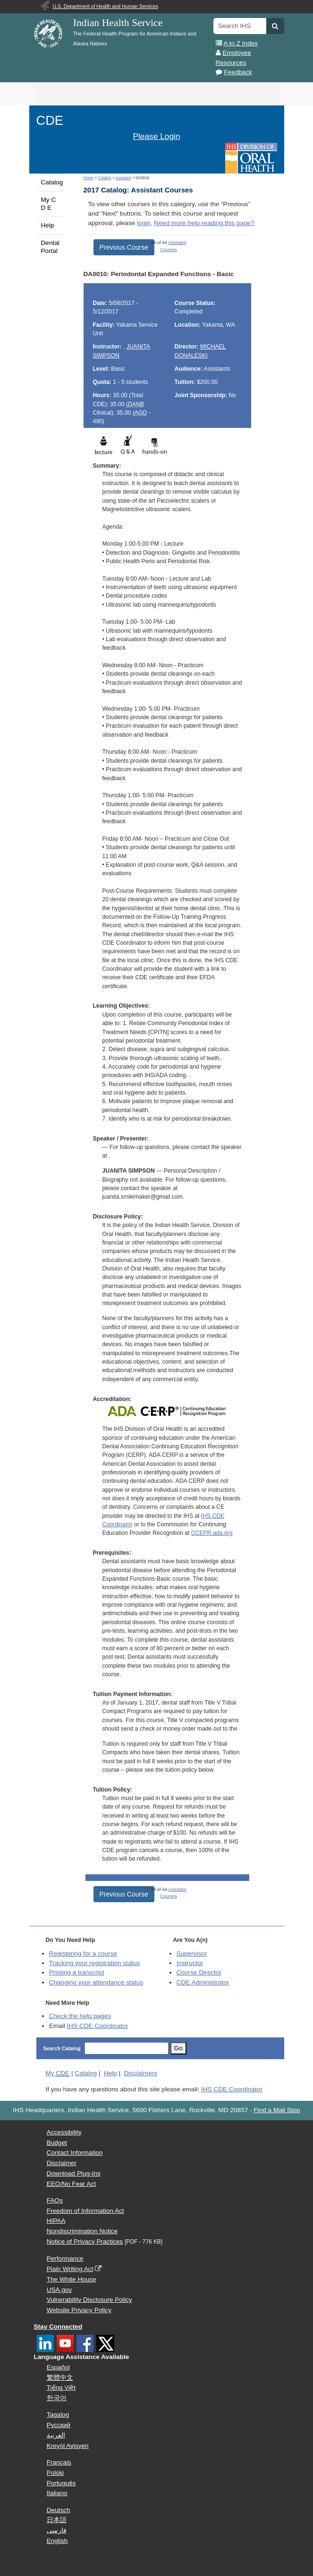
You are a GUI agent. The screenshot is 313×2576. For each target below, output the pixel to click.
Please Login (156, 136)
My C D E (48, 203)
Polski (55, 2472)
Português (61, 2483)
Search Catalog (62, 2048)
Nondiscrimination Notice (82, 2231)
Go (178, 2048)
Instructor (190, 1963)
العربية (56, 2435)
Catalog (52, 182)
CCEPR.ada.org (212, 1533)
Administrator (203, 1982)
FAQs (55, 2200)
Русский (58, 2424)
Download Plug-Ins (74, 2173)
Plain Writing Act (70, 2268)
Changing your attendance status (96, 1982)
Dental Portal (50, 246)
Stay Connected (58, 2326)
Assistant (123, 178)
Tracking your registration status (94, 1963)
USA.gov (59, 2289)
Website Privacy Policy (79, 2310)
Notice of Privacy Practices (85, 2241)
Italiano (57, 2493)
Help (47, 225)
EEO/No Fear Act (71, 2183)
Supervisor (192, 1953)
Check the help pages (80, 2015)
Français (59, 2462)
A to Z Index (241, 43)
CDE (49, 120)
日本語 (57, 2520)
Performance (65, 2258)
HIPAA (56, 2220)
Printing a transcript (76, 1972)
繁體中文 (60, 2377)
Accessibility (64, 2132)
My (58, 2073)
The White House (71, 2279)
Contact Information (75, 2152)
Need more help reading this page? (204, 222)
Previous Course (124, 247)
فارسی (57, 2530)
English (57, 2540)
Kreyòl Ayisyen (68, 2445)
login (144, 222)
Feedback (238, 72)
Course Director (199, 1972)
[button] (275, 26)
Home (89, 178)
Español (58, 2367)
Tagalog (58, 2414)
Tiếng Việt (61, 2387)
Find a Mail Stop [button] (277, 2110)
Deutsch (58, 2510)
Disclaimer (61, 2163)
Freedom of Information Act (85, 2210)
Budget (57, 2142)
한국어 (57, 2398)
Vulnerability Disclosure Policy (89, 2299)
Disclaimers (140, 2073)
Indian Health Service (118, 22)
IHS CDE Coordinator (97, 2025)
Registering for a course (83, 1953)
